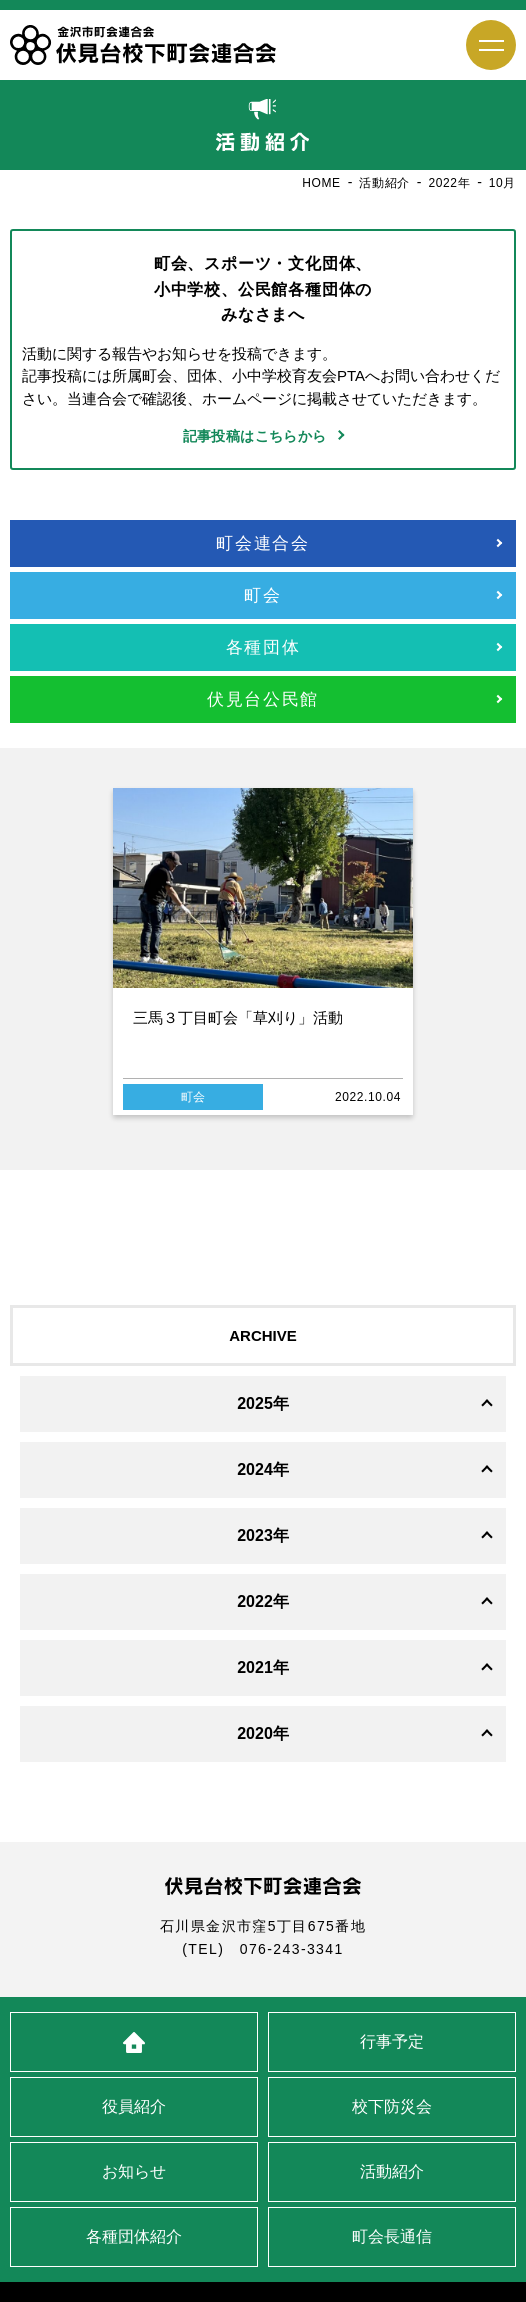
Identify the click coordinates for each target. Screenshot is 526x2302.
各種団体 (263, 647)
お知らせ (134, 2171)
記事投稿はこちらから (255, 436)
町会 (262, 595)
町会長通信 (392, 2236)
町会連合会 (263, 543)
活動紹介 (392, 2171)
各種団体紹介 (134, 2236)
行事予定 (392, 2041)
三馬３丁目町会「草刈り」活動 (238, 1017)
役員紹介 (134, 2106)
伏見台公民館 (263, 699)
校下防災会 (392, 2106)
